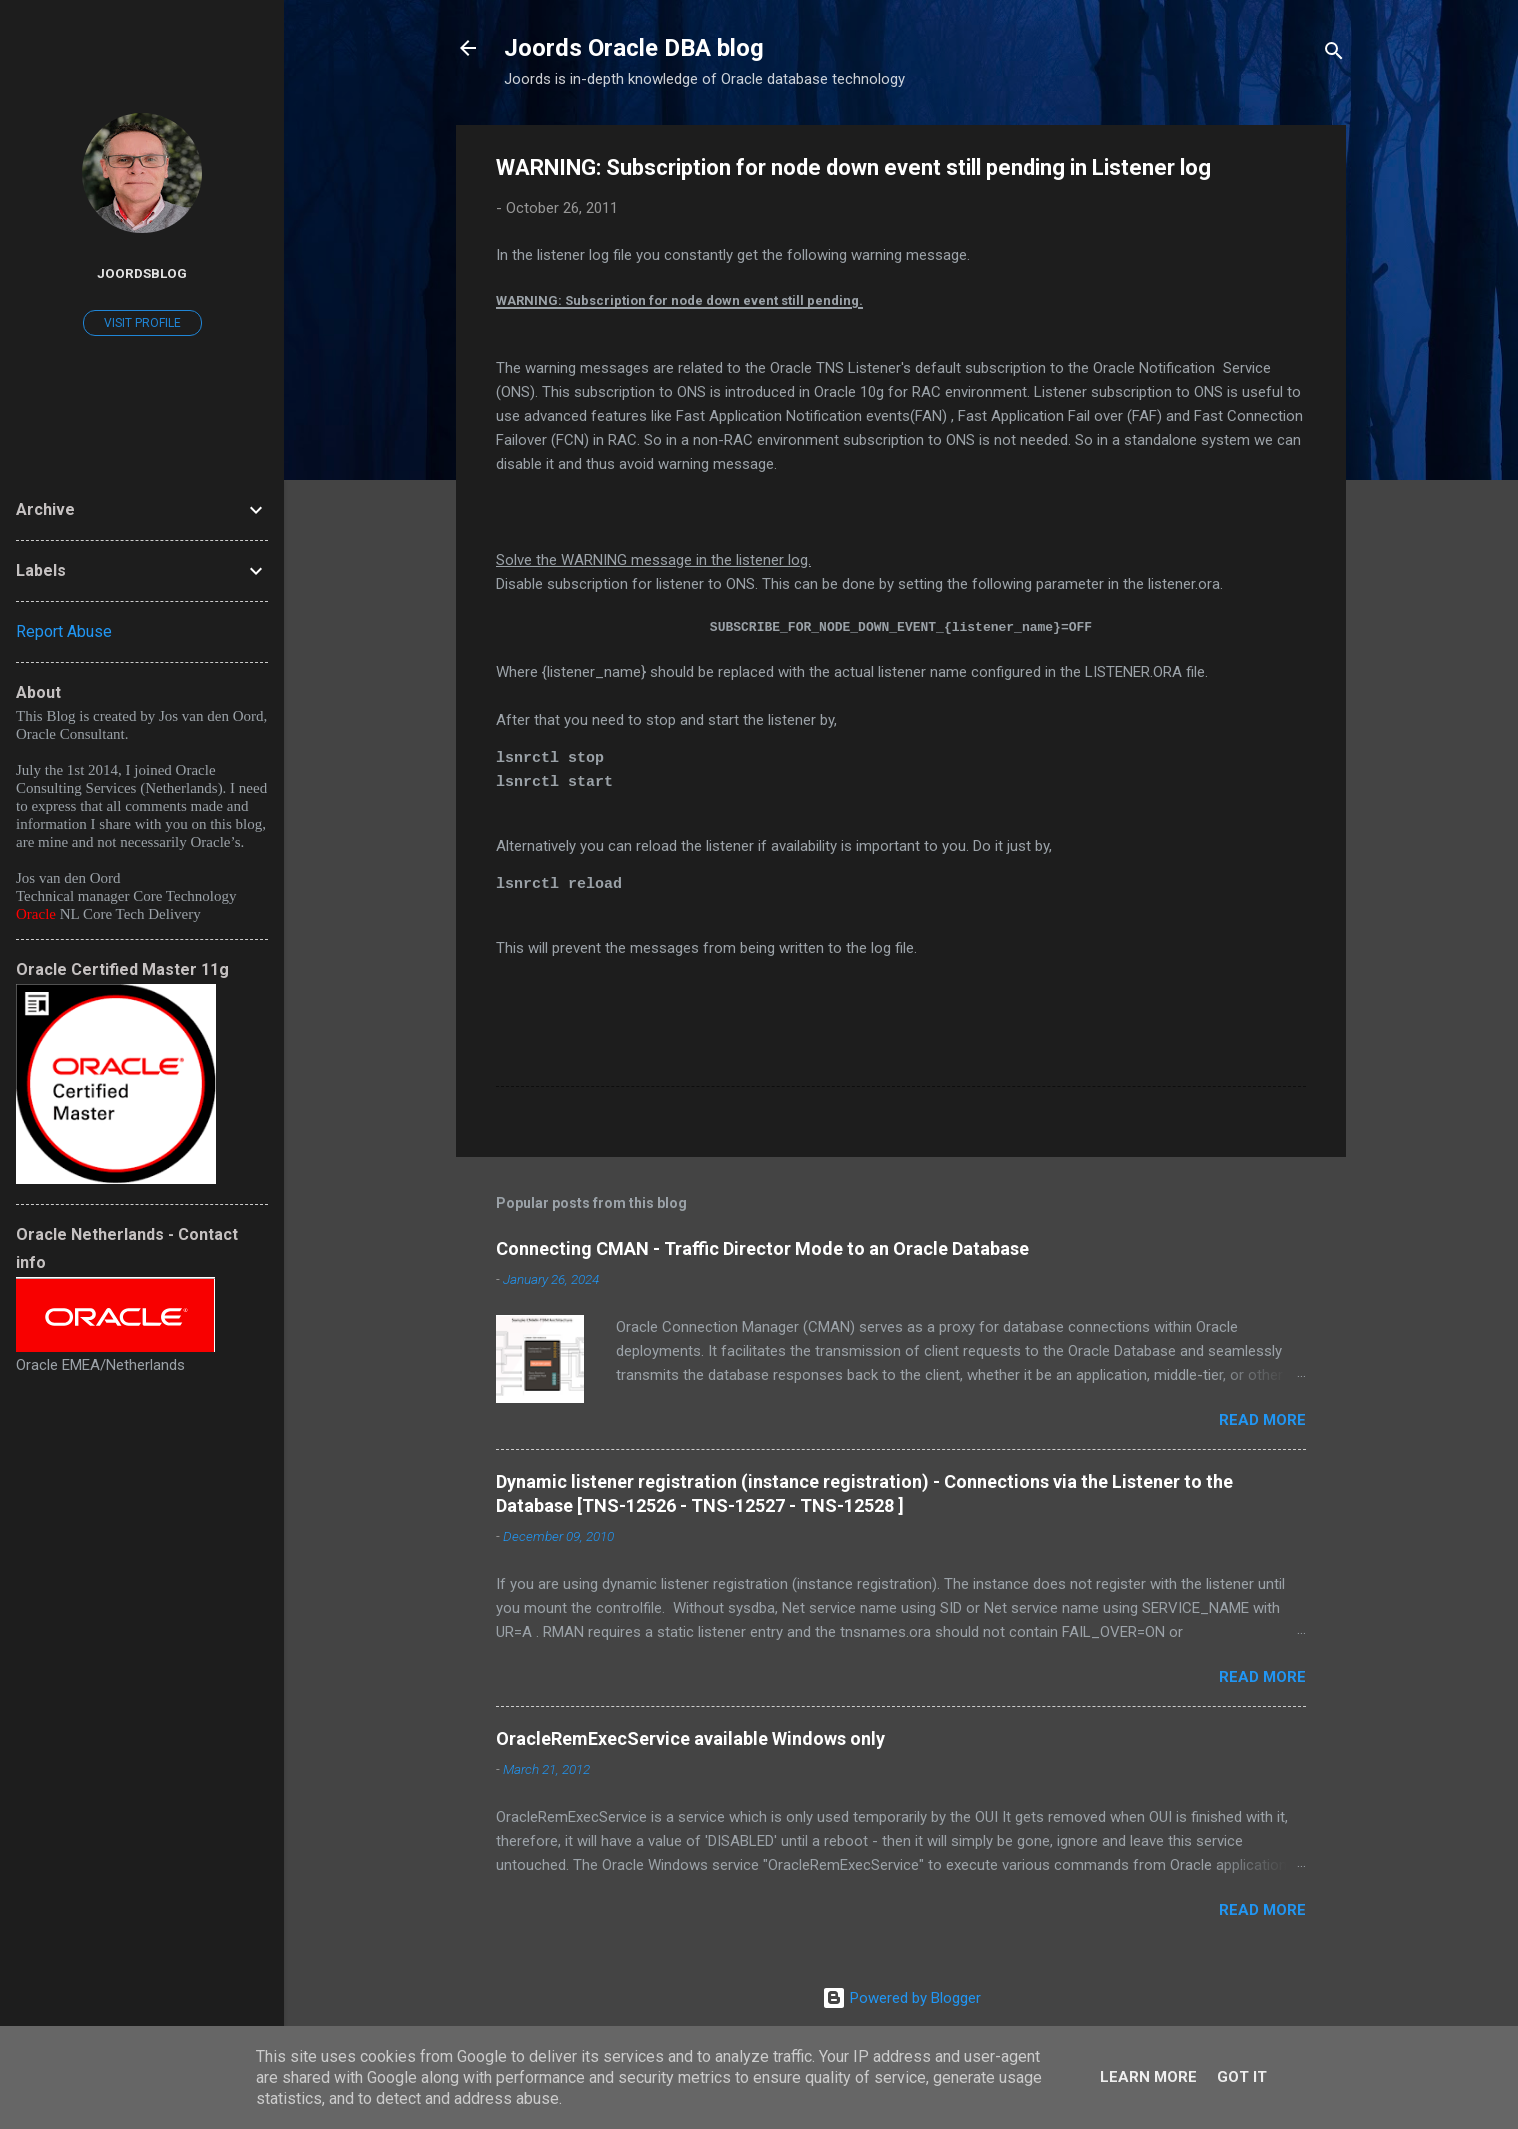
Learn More (1148, 2077)
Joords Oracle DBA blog (634, 48)
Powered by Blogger (901, 1998)
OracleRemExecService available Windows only (690, 1738)
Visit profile (142, 323)
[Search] (1334, 54)
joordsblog (142, 273)
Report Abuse (64, 631)
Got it (1242, 2077)
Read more (1262, 1420)
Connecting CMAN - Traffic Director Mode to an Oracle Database (762, 1248)
